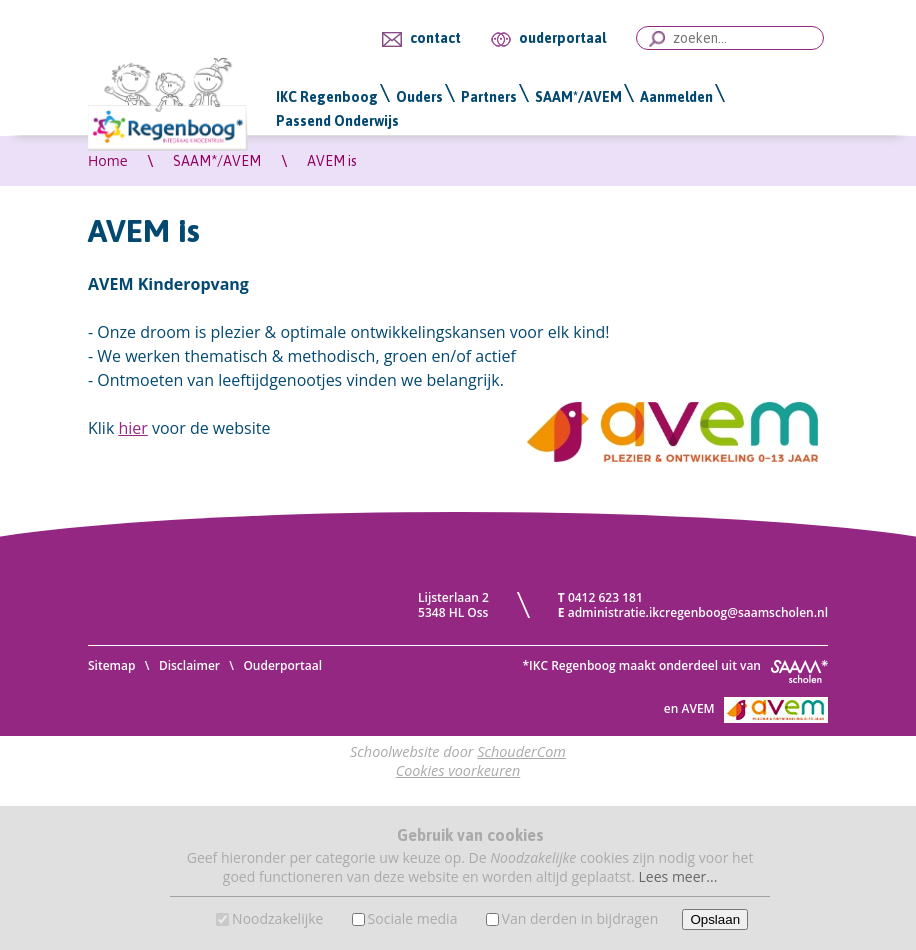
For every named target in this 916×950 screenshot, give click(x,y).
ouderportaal (562, 38)
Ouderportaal (282, 665)
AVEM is (332, 161)
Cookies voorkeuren (458, 770)
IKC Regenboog (327, 97)
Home (108, 160)
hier (132, 428)
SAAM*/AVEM (578, 97)
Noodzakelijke (277, 918)
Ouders (419, 97)
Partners (489, 97)
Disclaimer (189, 665)
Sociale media (413, 918)
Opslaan (715, 919)
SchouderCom (521, 751)
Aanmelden (676, 97)
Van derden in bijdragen (580, 918)
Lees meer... (678, 876)
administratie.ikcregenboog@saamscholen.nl (698, 612)
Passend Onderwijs (337, 121)
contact (435, 38)
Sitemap (111, 665)
